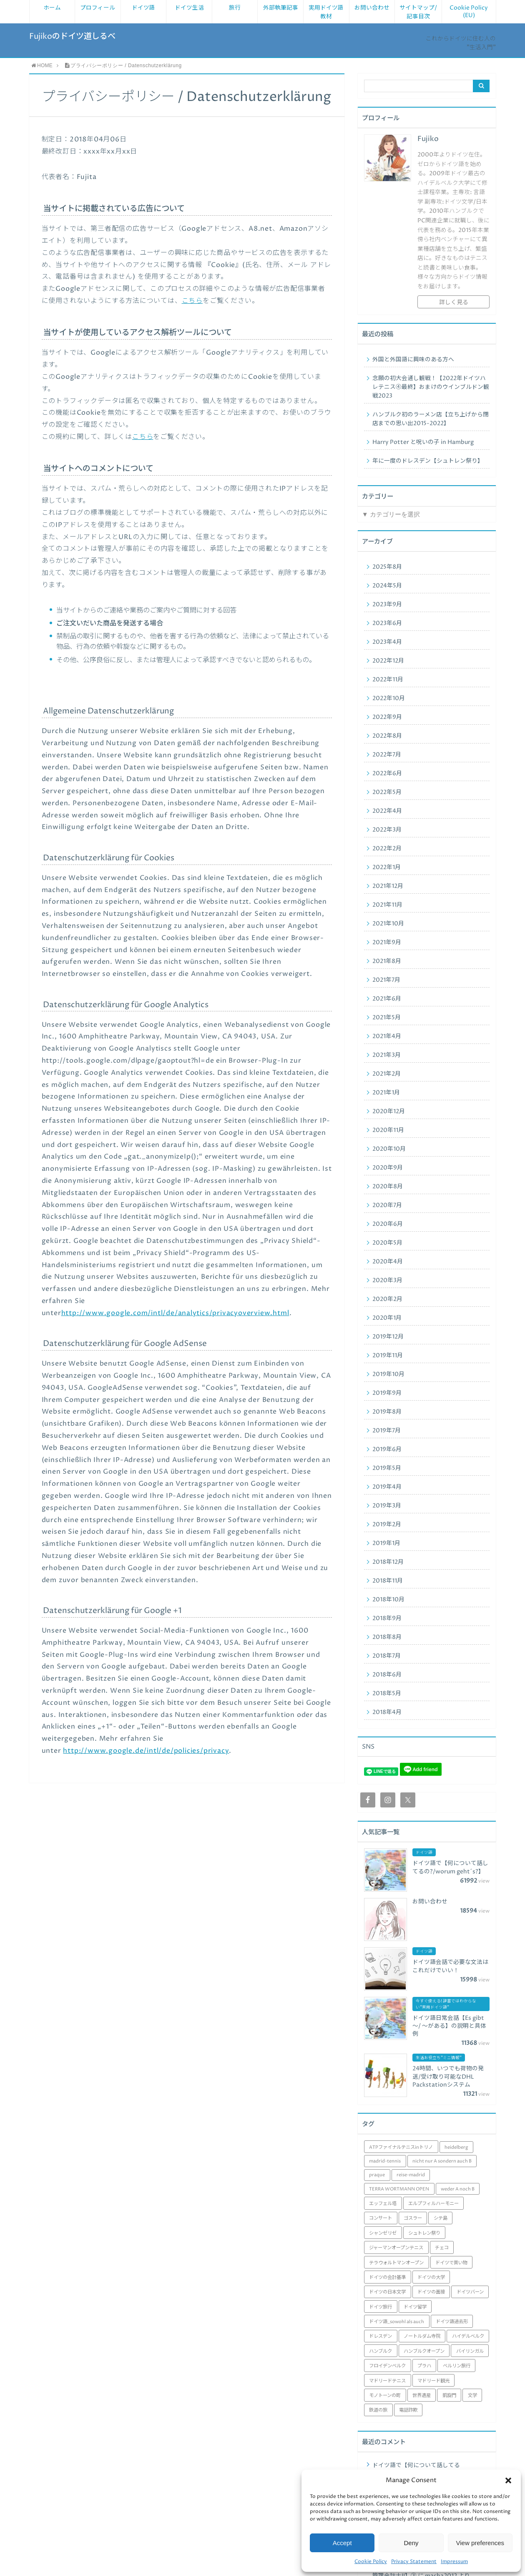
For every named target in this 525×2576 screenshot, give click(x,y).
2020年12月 (388, 1111)
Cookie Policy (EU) (469, 11)
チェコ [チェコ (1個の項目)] (442, 2248)
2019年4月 (387, 1487)
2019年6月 (387, 1449)
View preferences (480, 2542)
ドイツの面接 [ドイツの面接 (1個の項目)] (431, 2292)
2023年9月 (387, 604)
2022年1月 (386, 867)
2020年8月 (387, 1186)
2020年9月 (387, 1168)
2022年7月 (386, 755)
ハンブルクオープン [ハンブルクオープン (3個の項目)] (424, 2351)
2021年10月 (388, 924)
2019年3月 (386, 1506)
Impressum (454, 2561)
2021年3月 (386, 1055)
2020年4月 (387, 1261)
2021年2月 (386, 1074)
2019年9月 (387, 1393)
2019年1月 (386, 1543)
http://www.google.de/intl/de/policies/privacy (146, 1750)
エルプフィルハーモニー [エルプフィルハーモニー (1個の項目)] (433, 2203)
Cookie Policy (370, 2561)
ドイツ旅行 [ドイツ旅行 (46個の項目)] (380, 2307)
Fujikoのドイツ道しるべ (72, 36)
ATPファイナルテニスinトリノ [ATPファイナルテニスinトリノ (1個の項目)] (401, 2147)
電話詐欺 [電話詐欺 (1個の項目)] (408, 2410)
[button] (508, 2480)
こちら (192, 300)
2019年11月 (387, 1355)
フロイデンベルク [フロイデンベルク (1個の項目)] (387, 2366)
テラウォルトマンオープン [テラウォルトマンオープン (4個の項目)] (396, 2263)
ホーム (52, 8)
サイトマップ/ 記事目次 (418, 12)
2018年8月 (387, 1637)
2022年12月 (388, 661)
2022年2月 (387, 848)
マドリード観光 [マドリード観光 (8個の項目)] (433, 2381)
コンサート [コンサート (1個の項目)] (380, 2218)
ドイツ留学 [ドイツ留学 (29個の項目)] (415, 2307)
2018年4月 (387, 1712)
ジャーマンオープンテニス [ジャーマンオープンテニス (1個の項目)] (396, 2248)
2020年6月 (387, 1224)
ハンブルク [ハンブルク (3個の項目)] (380, 2351)
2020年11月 (388, 1130)
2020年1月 (387, 1318)
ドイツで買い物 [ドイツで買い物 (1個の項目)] (451, 2263)
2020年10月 (389, 1149)
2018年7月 (386, 1656)
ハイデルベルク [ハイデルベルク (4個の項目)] (468, 2336)
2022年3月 (387, 830)
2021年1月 (386, 1092)
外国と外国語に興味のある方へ (413, 359)
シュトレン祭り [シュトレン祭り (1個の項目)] (424, 2233)
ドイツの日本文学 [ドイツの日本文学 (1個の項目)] (387, 2292)
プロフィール (97, 8)
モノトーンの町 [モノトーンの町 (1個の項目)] (385, 2395)
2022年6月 (387, 773)
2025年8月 (387, 567)
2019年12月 (388, 1337)
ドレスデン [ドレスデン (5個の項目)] (380, 2336)
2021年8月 (386, 961)
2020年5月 (387, 1243)
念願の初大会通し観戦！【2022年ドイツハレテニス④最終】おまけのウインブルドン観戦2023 (430, 387)
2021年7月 (386, 980)
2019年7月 (386, 1430)
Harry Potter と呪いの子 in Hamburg (423, 442)
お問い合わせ (371, 8)
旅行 (235, 8)
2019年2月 (386, 1524)
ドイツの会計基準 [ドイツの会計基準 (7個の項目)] (387, 2277)
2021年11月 (387, 905)
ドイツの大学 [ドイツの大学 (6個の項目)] (431, 2277)
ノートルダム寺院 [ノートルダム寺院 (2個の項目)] (422, 2336)
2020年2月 (387, 1299)
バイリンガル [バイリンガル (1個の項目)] (470, 2351)
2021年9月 (386, 942)
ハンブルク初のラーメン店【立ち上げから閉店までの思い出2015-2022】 (430, 419)
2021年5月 (386, 1017)
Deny (411, 2542)
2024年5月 (387, 586)
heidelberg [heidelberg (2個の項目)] (456, 2147)
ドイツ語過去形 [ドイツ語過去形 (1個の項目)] (452, 2322)
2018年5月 (386, 1693)
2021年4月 (386, 1036)
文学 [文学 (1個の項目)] (472, 2395)
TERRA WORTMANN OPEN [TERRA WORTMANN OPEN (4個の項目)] (399, 2189)
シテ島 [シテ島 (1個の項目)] (440, 2218)
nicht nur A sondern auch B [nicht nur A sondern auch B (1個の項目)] (442, 2161)
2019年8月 (387, 1412)
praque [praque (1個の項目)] (377, 2175)
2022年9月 (387, 717)
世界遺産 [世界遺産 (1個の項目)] (421, 2395)
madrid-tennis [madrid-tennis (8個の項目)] (385, 2161)
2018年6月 (387, 1675)
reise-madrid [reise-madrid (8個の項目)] (411, 2175)
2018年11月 (387, 1581)
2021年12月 (387, 886)
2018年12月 (388, 1562)
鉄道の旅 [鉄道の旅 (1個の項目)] (378, 2410)
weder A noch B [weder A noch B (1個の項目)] (458, 2189)
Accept (342, 2542)
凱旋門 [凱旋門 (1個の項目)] (449, 2395)
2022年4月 (387, 811)
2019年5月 (386, 1468)
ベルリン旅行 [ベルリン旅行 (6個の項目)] (456, 2366)
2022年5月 (387, 792)
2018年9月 (387, 1618)
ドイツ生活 (189, 8)
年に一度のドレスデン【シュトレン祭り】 (427, 461)
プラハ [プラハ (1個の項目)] (424, 2366)
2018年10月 (388, 1599)
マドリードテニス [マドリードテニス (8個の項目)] (387, 2381)
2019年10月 (388, 1374)
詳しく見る (453, 302)
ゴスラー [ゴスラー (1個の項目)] (413, 2218)
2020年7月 (387, 1205)
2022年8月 (387, 736)
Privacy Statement (414, 2561)
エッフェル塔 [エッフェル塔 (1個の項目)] (383, 2203)
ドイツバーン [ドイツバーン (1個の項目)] (470, 2292)
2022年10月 (388, 698)
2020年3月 (387, 1280)
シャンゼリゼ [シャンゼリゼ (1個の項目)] (383, 2233)
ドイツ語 (143, 8)
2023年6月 (387, 623)
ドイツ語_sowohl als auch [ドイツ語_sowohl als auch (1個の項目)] (396, 2322)
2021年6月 (386, 999)
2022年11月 (387, 679)
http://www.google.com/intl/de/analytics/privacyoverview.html (175, 1313)
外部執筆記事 (280, 8)
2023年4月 (387, 642)
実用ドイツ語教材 (326, 12)
